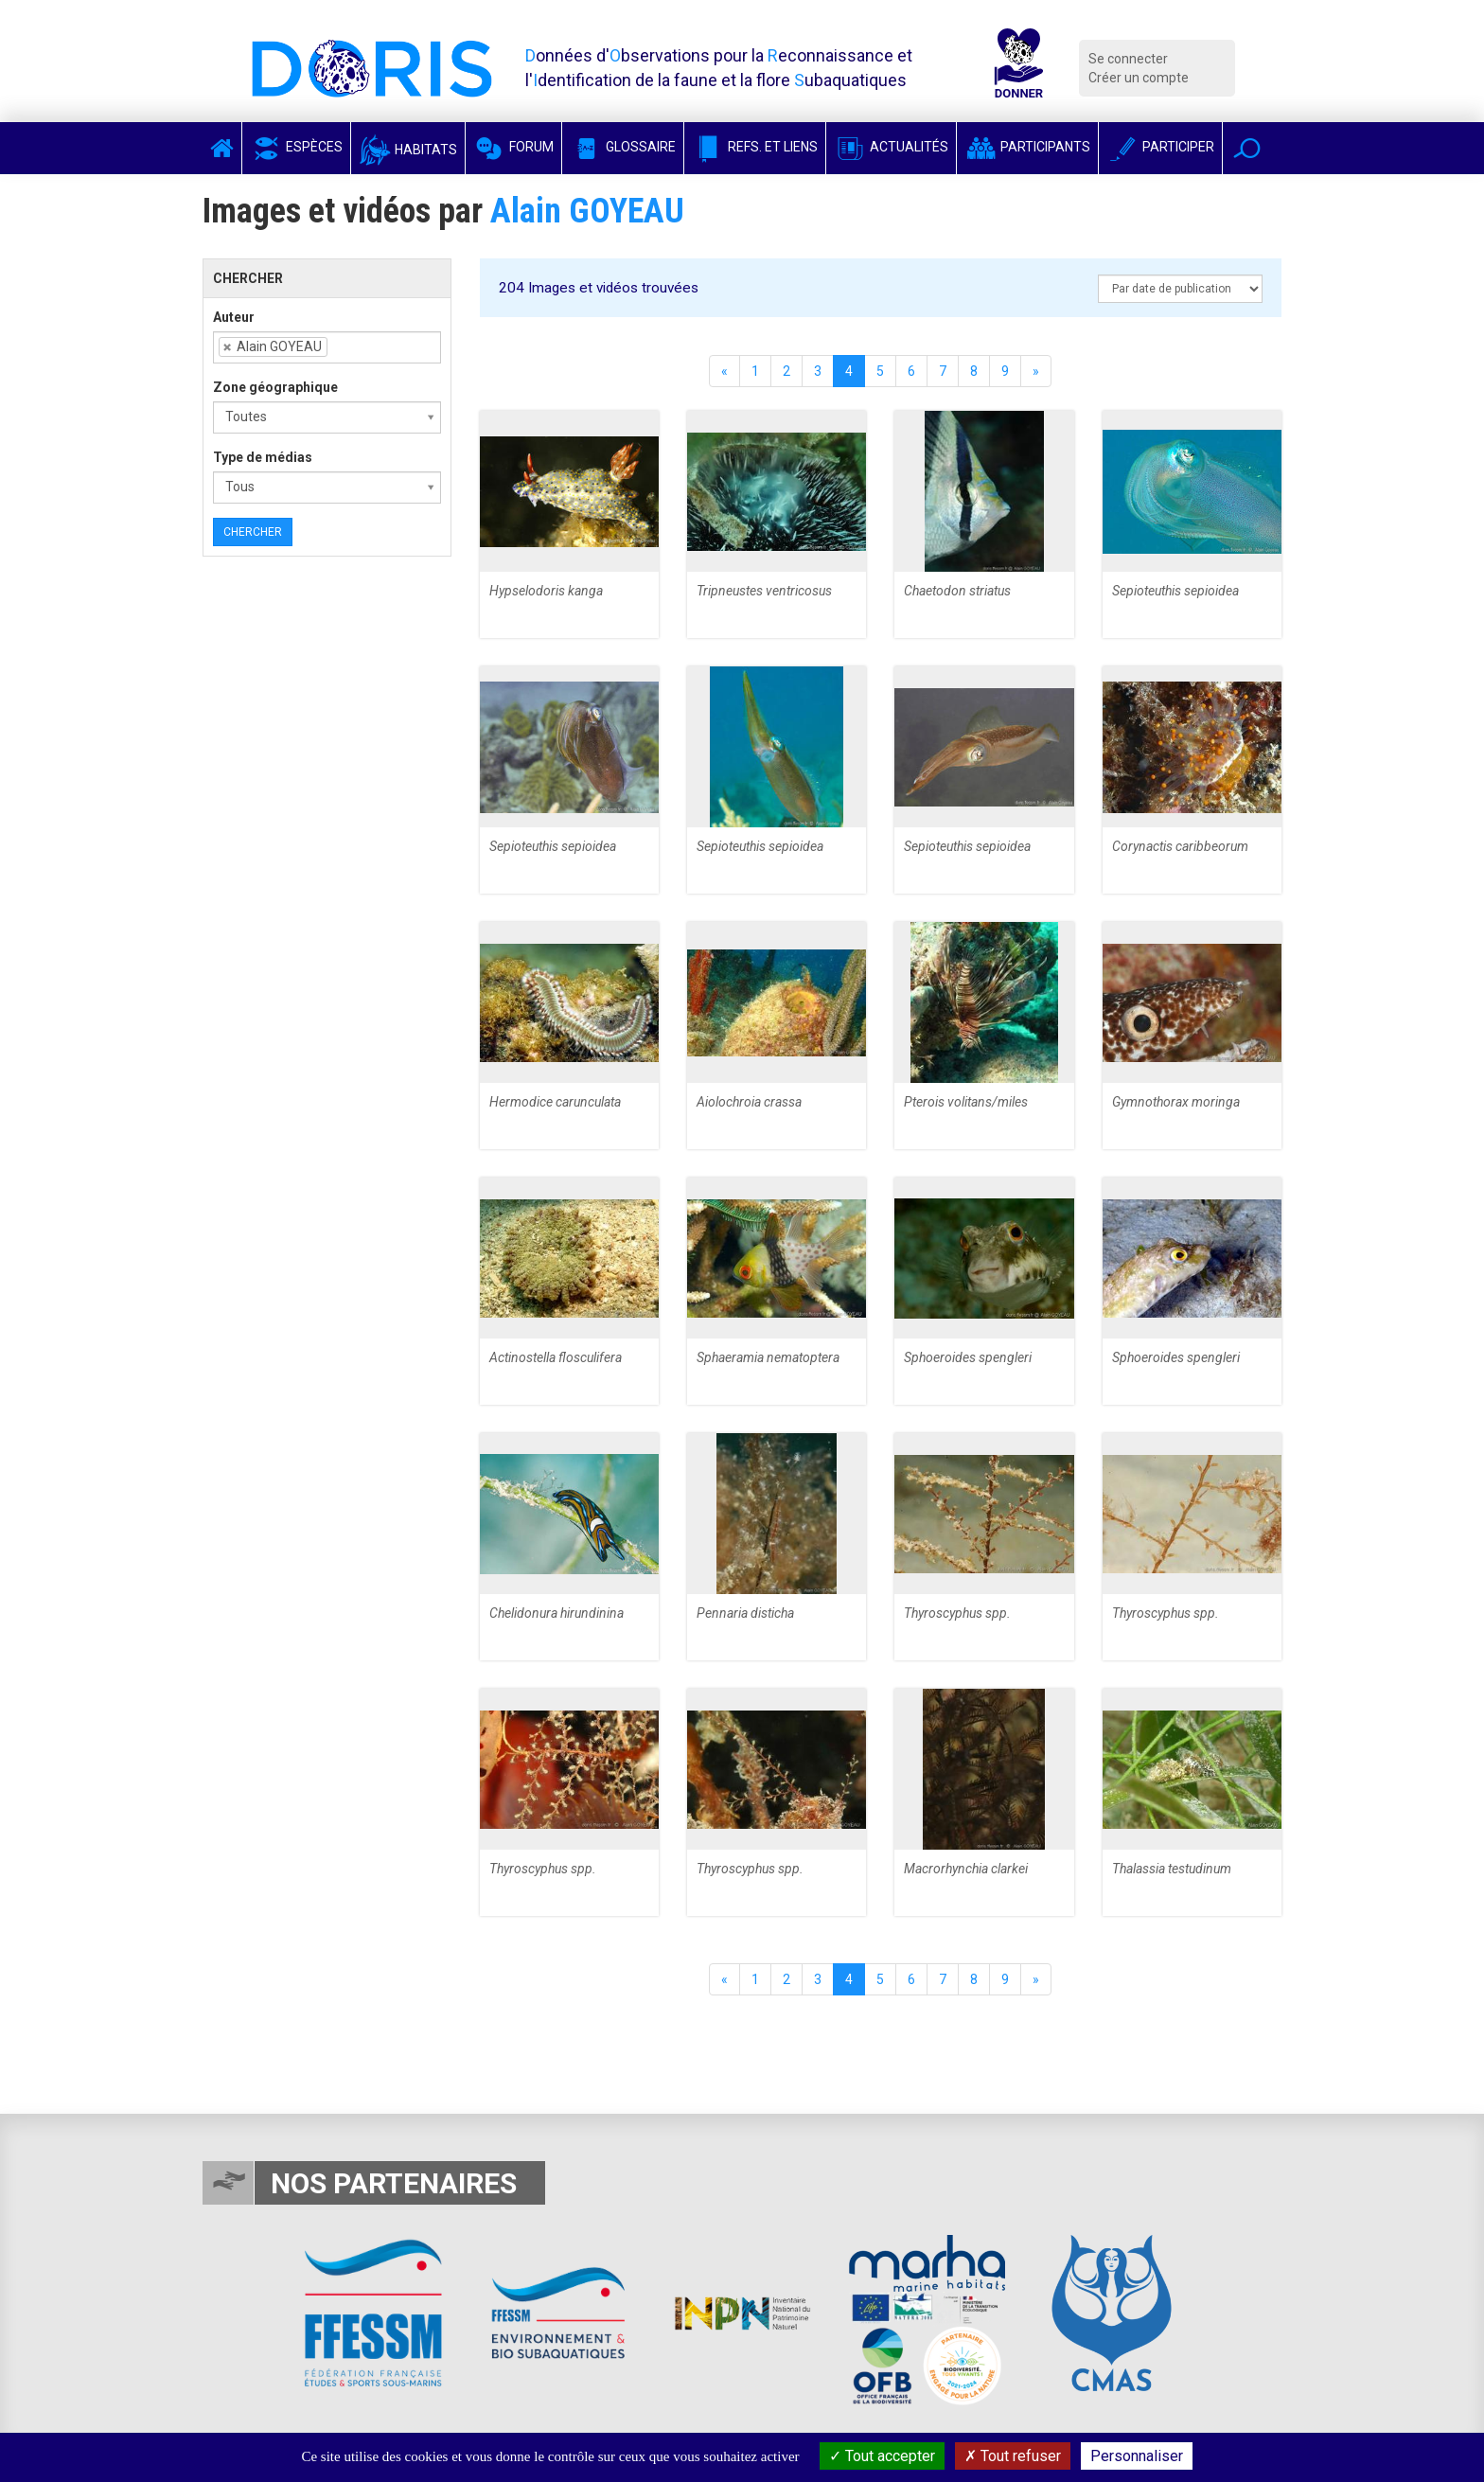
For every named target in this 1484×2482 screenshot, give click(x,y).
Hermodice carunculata (555, 1101)
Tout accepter (882, 2456)
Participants (1027, 146)
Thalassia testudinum (1171, 1868)
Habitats (408, 149)
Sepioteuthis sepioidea (1175, 590)
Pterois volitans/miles (966, 1101)
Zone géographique (275, 387)
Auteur (234, 317)
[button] (1247, 148)
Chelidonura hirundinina (556, 1613)
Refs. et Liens (755, 146)
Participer (1160, 146)
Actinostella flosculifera (555, 1357)
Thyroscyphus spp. (957, 1613)
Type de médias (262, 457)
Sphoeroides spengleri (968, 1357)
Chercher (252, 532)
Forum (513, 146)
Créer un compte (1138, 77)
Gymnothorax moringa (1176, 1101)
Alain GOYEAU (587, 211)
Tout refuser (1012, 2456)
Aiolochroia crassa (749, 1101)
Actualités (891, 146)
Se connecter (1128, 58)
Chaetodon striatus (957, 590)
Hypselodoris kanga (546, 590)
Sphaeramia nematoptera (768, 1357)
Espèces (296, 146)
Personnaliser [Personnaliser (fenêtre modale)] (1136, 2456)
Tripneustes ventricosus (764, 590)
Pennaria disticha (745, 1613)
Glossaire (623, 146)
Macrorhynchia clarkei (966, 1868)
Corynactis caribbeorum (1180, 846)
